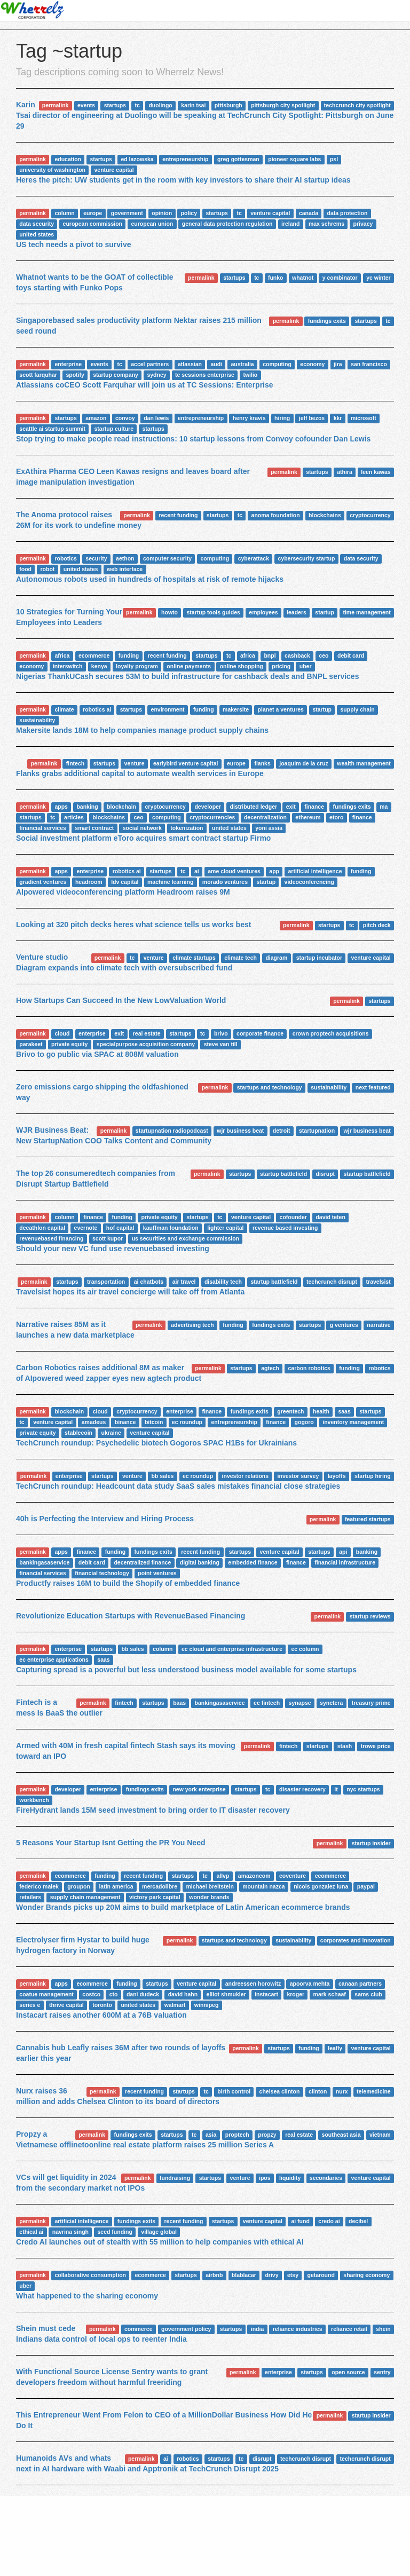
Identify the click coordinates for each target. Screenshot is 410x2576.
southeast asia (341, 2134)
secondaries (326, 2178)
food (25, 569)
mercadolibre (159, 1886)
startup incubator (319, 957)
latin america (116, 1886)
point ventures (157, 1573)
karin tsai (193, 105)
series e (29, 2005)
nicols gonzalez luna (321, 1886)
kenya (99, 666)
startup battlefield (283, 1174)
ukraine (111, 1432)
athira (344, 472)
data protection (347, 213)
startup (324, 612)
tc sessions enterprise (204, 375)
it (335, 1789)
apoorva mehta (310, 1983)
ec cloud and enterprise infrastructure (232, 1649)
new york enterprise (198, 1789)
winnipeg (206, 2005)
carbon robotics (309, 1368)
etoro (336, 817)
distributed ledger (254, 806)
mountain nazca (263, 1886)
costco (91, 1994)
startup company (115, 375)
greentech (290, 1411)
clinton (318, 2091)
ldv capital (124, 882)
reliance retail (349, 2329)
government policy (186, 2329)
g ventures (344, 1325)
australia (242, 364)
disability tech (223, 1281)
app (274, 871)
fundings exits (327, 321)
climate (64, 709)
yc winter (378, 277)
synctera (331, 1703)
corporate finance (259, 1033)
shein (383, 2329)
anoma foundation (275, 515)
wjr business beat (240, 1130)
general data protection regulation (227, 223)
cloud (61, 1033)
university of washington (52, 170)
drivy (271, 2275)
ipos (265, 2178)
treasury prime (371, 1703)
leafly (335, 2048)
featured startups (368, 1519)
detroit (281, 1130)
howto (169, 612)
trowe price (376, 1746)
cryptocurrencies (212, 817)
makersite (236, 709)
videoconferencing (309, 882)
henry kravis (249, 418)
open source (348, 2372)
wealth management (363, 763)
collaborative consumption (90, 2275)
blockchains (325, 515)
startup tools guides (213, 612)
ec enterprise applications (54, 1659)
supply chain (358, 709)
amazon (95, 418)
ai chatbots (148, 1281)
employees (263, 612)
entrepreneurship (185, 159)
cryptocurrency (370, 515)
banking (87, 806)
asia (211, 2134)
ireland (290, 223)
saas (344, 1411)
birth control (233, 2091)
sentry (382, 2372)
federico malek (39, 1886)
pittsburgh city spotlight (283, 105)
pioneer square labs (294, 159)
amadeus (94, 1422)
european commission (92, 223)
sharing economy (366, 2275)
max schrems (326, 223)
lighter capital (225, 1227)
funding (129, 655)
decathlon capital (42, 1227)
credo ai (329, 2221)
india (257, 2329)
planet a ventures (281, 709)
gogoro (304, 1422)
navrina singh (70, 2232)
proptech (237, 2134)
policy (189, 213)
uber (305, 666)
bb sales (162, 1476)
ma (384, 806)
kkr (338, 418)
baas (179, 1703)
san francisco (369, 364)
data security (36, 223)
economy (312, 364)
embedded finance (252, 1562)
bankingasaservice (44, 1562)
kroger (295, 1994)
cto (113, 1994)
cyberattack (253, 558)
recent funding (178, 515)
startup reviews (370, 1616)
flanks (262, 763)
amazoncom (254, 1875)
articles (74, 817)
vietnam (380, 2134)
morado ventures (225, 882)
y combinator (340, 277)
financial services (42, 828)
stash (344, 1746)
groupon (78, 1886)
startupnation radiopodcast (172, 1130)
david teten (330, 1217)
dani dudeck (143, 1994)
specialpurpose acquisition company (146, 1044)
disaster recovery (302, 1789)
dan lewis (156, 418)
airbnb (214, 2275)
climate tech (240, 957)
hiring (282, 418)
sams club (368, 1994)
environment (168, 709)
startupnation (317, 1130)
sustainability (37, 720)
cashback (297, 655)
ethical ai (31, 2232)
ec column (305, 1649)
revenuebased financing (51, 1238)
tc (137, 105)
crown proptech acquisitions (331, 1033)
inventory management (353, 1422)
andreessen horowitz (253, 1983)
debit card (350, 655)
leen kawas (375, 472)
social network (142, 828)
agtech (270, 1368)
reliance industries (297, 2329)
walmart (175, 2005)
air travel (184, 1281)
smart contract (94, 828)
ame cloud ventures (234, 871)
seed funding (114, 2232)
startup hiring (372, 1476)
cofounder (293, 1217)
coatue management (46, 1994)
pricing (281, 666)
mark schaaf (329, 1994)
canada (308, 213)
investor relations (245, 1476)
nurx (342, 2091)
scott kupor (107, 1238)
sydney (156, 375)
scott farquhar (38, 375)
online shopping (241, 666)
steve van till (221, 1044)
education (67, 159)
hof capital (120, 1227)
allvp (222, 1875)
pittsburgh (228, 105)
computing (277, 364)
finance (314, 806)
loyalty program (137, 666)
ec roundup (187, 1422)
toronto (102, 2005)
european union (152, 223)
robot (48, 569)
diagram (276, 957)
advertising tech (192, 1325)
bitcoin (154, 1422)
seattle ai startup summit (52, 428)
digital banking (199, 1562)
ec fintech (267, 1703)
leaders (296, 612)
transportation (106, 1281)
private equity (69, 1044)
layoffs (337, 1476)
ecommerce (93, 655)
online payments (189, 666)
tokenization (186, 828)
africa (61, 655)
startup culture (113, 428)
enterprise (68, 364)
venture (134, 763)
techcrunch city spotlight (357, 105)
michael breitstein (210, 1886)
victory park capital (154, 1897)
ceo (323, 655)
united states (36, 234)
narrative (378, 1325)
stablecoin (78, 1432)
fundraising (175, 2178)
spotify (75, 375)
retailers (30, 1897)
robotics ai (97, 709)
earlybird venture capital (185, 763)
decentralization (265, 817)
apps (61, 806)
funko (275, 277)
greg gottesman (238, 159)
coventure (292, 1875)
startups (115, 105)
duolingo (160, 105)
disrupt (325, 1174)
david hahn (183, 1994)
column (64, 213)
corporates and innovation (355, 1940)
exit (291, 806)
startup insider (371, 1843)
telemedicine (374, 2091)
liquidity (290, 2178)
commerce (138, 2329)
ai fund (300, 2221)
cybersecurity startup (306, 558)
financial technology (102, 1573)
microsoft (363, 418)
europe (92, 213)
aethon (125, 558)
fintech (75, 763)
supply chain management (85, 1897)
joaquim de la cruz (303, 763)
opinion (162, 213)
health (321, 1411)
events (86, 105)
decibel (358, 2221)
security (96, 558)
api (343, 1551)
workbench (34, 1800)
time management (366, 612)
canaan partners (360, 1983)
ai (196, 871)
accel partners (150, 364)
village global (159, 2232)
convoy (125, 418)
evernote (86, 1227)
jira (338, 364)
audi (216, 364)
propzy (267, 2134)
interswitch (67, 666)
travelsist (378, 1281)
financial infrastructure (344, 1562)
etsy (292, 2275)
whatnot (302, 277)
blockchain (121, 806)
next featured (373, 1087)
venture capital (113, 170)
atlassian (190, 364)
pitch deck (377, 925)
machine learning (170, 882)
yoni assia (268, 828)
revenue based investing (285, 1227)
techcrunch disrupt (331, 1281)
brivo (221, 1033)
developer (207, 806)
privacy (363, 223)
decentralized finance (142, 1562)
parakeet (30, 1044)
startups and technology (269, 1087)
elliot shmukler (226, 1994)
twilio (250, 375)
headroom (88, 882)
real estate (147, 1033)
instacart (266, 1994)
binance (125, 1422)
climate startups (194, 957)
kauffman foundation (171, 1227)
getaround (321, 2275)
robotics (65, 558)
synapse (300, 1703)
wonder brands (209, 1897)
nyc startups (363, 1789)
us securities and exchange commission (185, 1238)
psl (334, 159)
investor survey (298, 1476)
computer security (167, 558)
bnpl (269, 655)
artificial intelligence (315, 871)
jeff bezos (312, 418)
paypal (366, 1886)
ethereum (307, 817)
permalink (55, 105)
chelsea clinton (279, 2091)
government (127, 213)
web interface (125, 569)
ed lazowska (137, 159)
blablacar (244, 2275)
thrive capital (66, 2005)
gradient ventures (42, 882)
